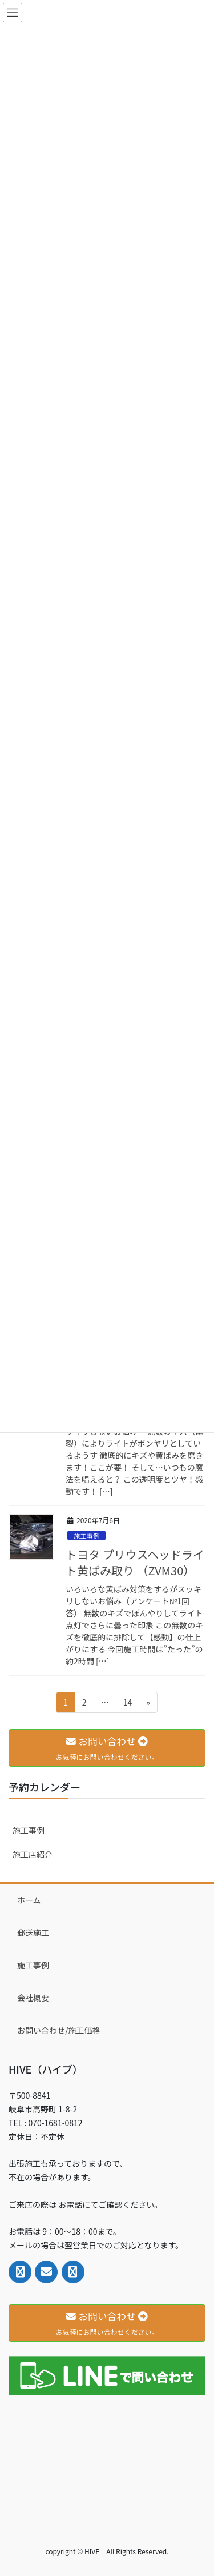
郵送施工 (33, 1932)
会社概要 (33, 1997)
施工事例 (86, 1535)
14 (127, 1704)
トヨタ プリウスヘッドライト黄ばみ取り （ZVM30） (135, 1562)
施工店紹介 (33, 1854)
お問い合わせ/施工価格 (58, 2030)
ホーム (29, 1900)
